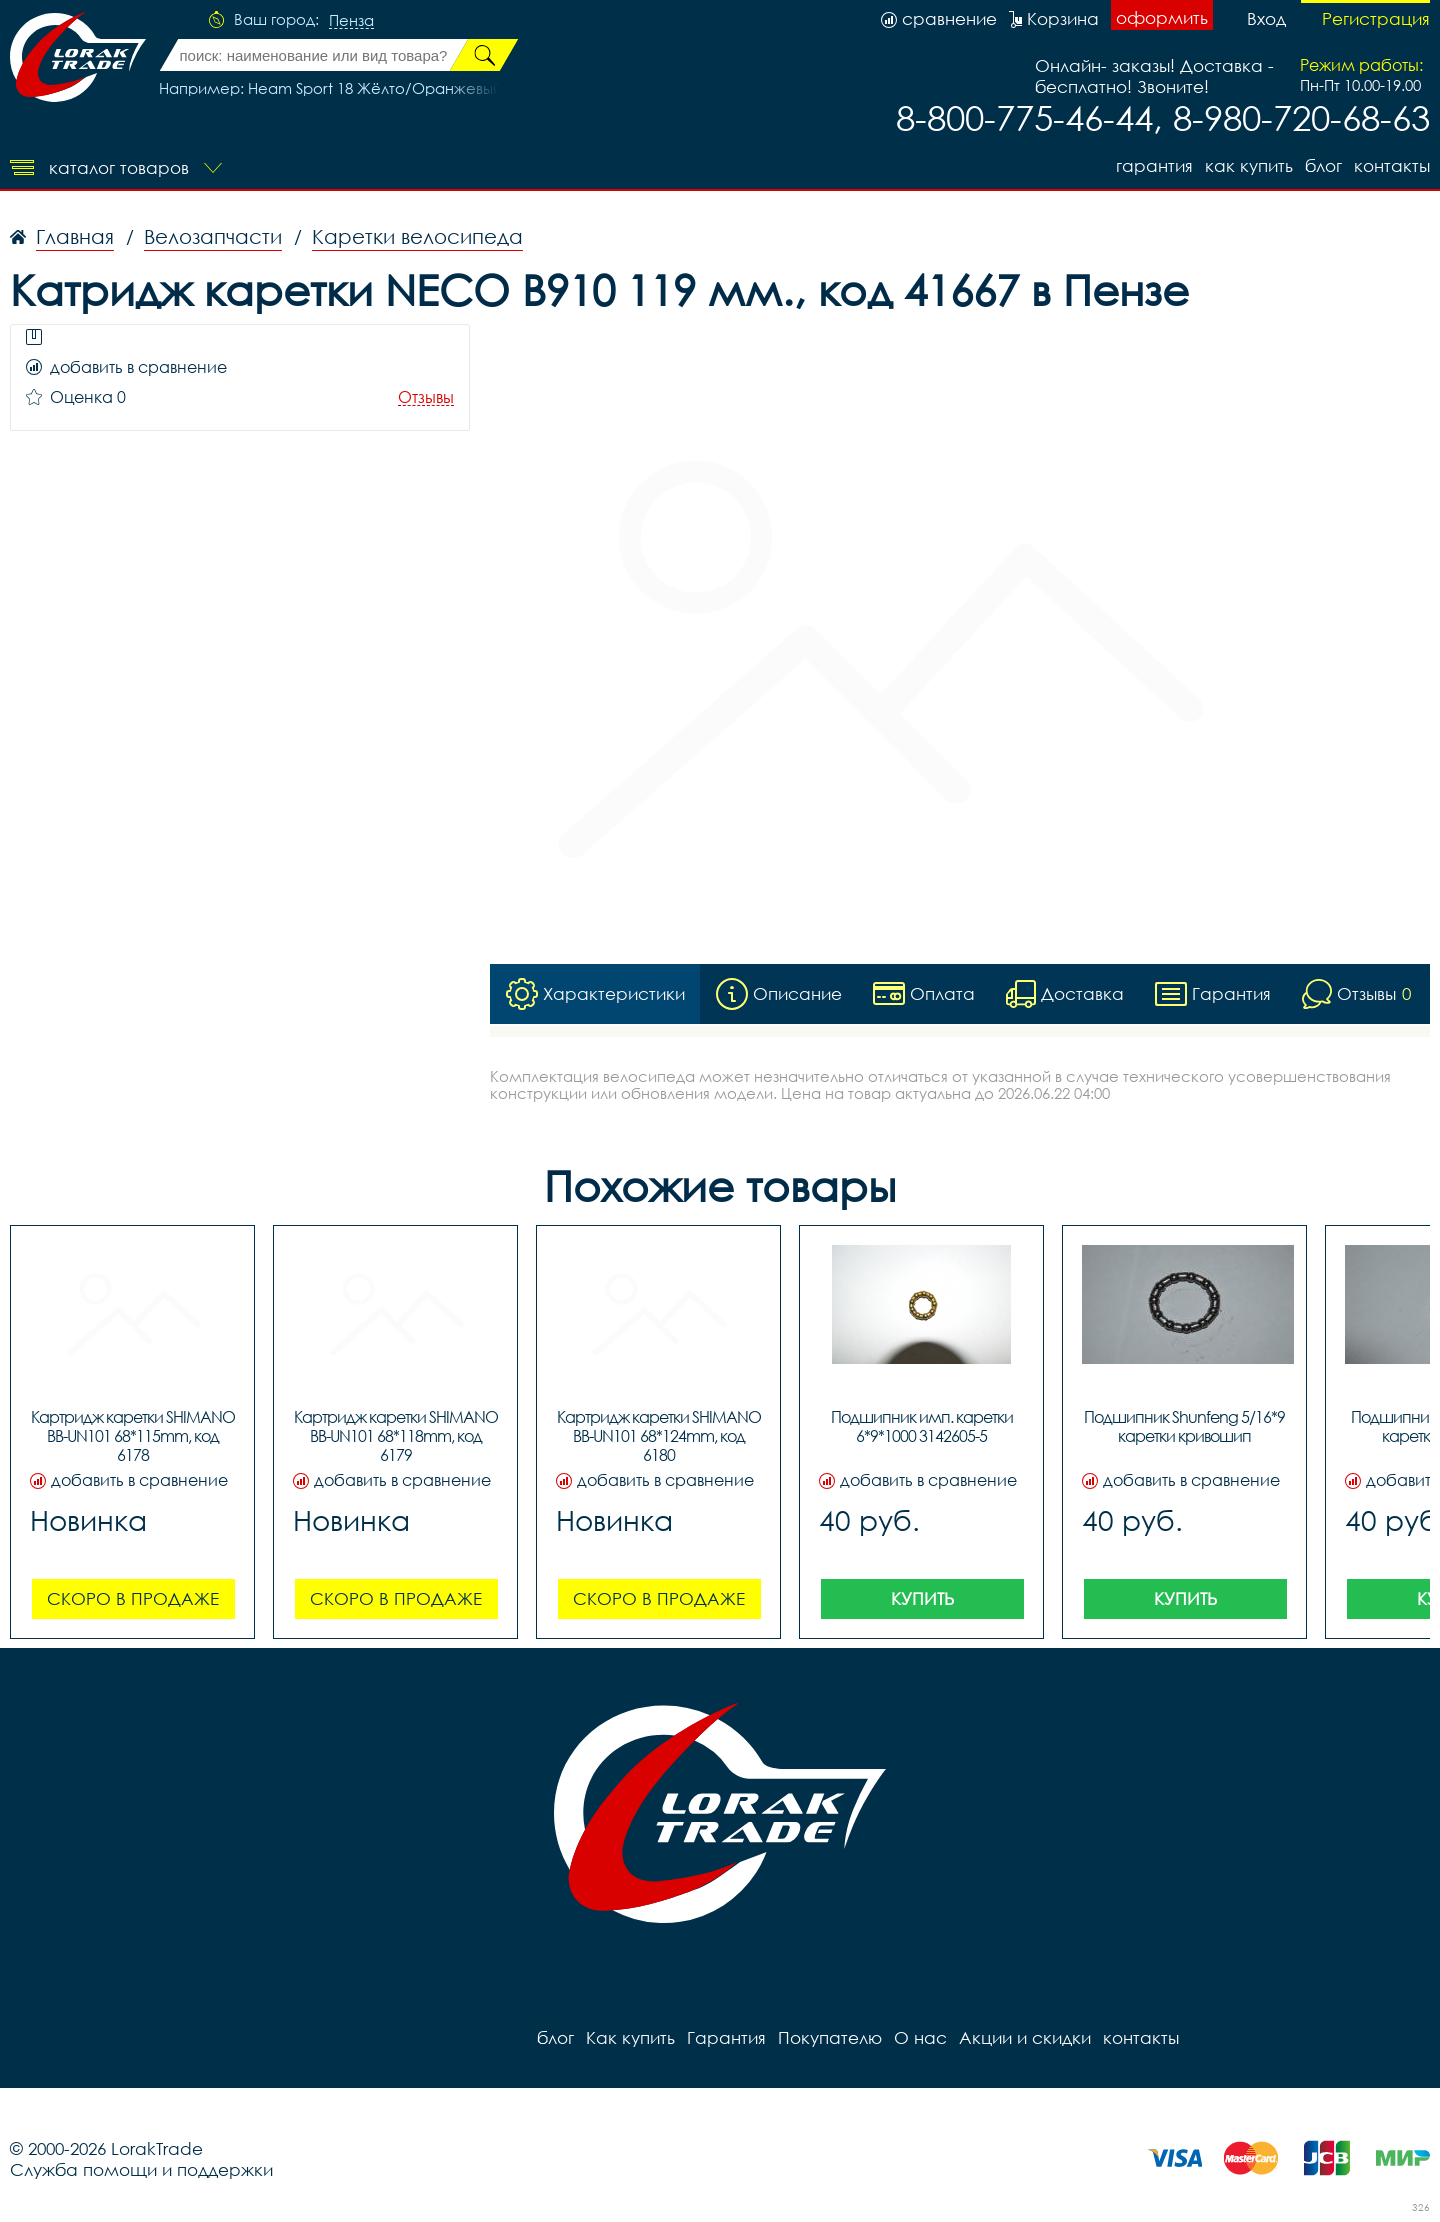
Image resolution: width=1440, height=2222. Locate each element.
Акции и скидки (1025, 2037)
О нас (920, 2037)
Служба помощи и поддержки (141, 2169)
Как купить (1249, 165)
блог (1323, 165)
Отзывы (426, 397)
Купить (922, 1598)
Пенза (351, 21)
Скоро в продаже (133, 1598)
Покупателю (830, 2037)
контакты (1392, 165)
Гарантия (1154, 165)
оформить (1162, 17)
